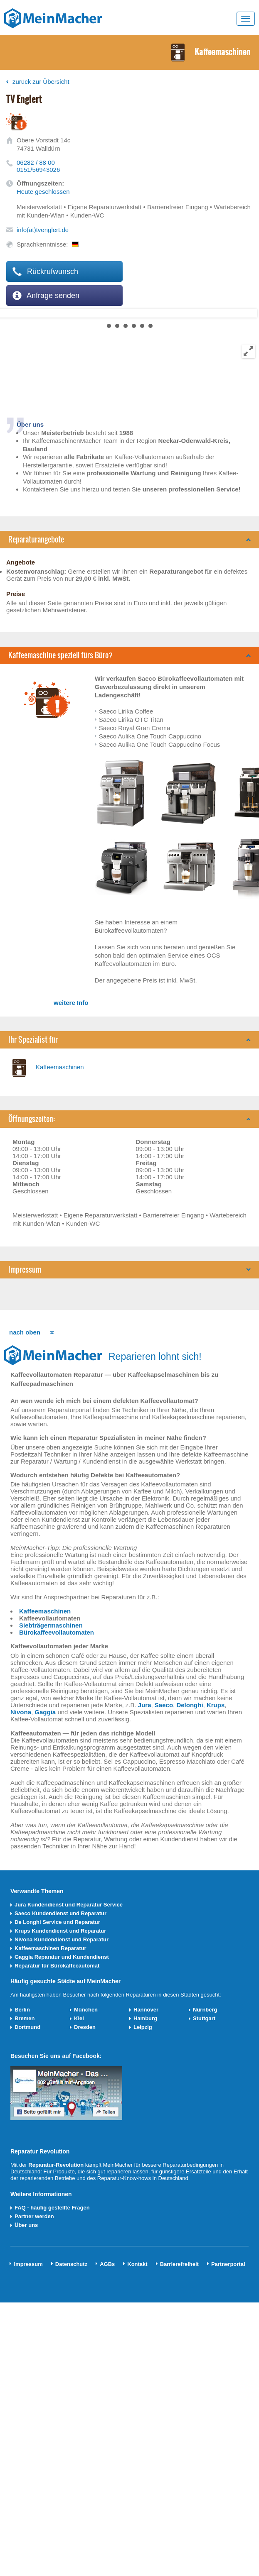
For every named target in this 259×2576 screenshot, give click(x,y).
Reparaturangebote (36, 539)
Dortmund (27, 2027)
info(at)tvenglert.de (43, 229)
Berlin (22, 2010)
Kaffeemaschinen (60, 1066)
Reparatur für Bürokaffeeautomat (57, 1966)
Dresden (85, 2027)
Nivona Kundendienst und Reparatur (62, 1939)
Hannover (145, 2010)
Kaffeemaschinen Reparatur (50, 1948)
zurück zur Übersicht (40, 81)
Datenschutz (71, 2264)
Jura (144, 1704)
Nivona (20, 1712)
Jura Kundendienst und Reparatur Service (69, 1904)
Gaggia (45, 1712)
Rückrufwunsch (45, 271)
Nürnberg (205, 2010)
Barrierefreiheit (179, 2264)
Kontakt (137, 2264)
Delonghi (189, 1704)
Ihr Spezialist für (33, 1039)
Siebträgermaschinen (51, 1625)
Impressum (24, 1269)
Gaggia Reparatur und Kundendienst (62, 1957)
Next (6, 313)
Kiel (79, 2018)
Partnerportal (228, 2264)
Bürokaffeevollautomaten (56, 1632)
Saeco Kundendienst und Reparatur (60, 1913)
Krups (215, 1704)
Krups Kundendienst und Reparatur (60, 1931)
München (86, 2010)
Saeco (164, 1704)
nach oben (24, 1332)
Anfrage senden (45, 295)
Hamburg (145, 2018)
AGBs (107, 2264)
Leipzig (142, 2027)
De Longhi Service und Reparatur (57, 1922)
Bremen (25, 2018)
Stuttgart (204, 2018)
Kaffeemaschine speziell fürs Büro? (60, 655)
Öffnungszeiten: (31, 1118)
